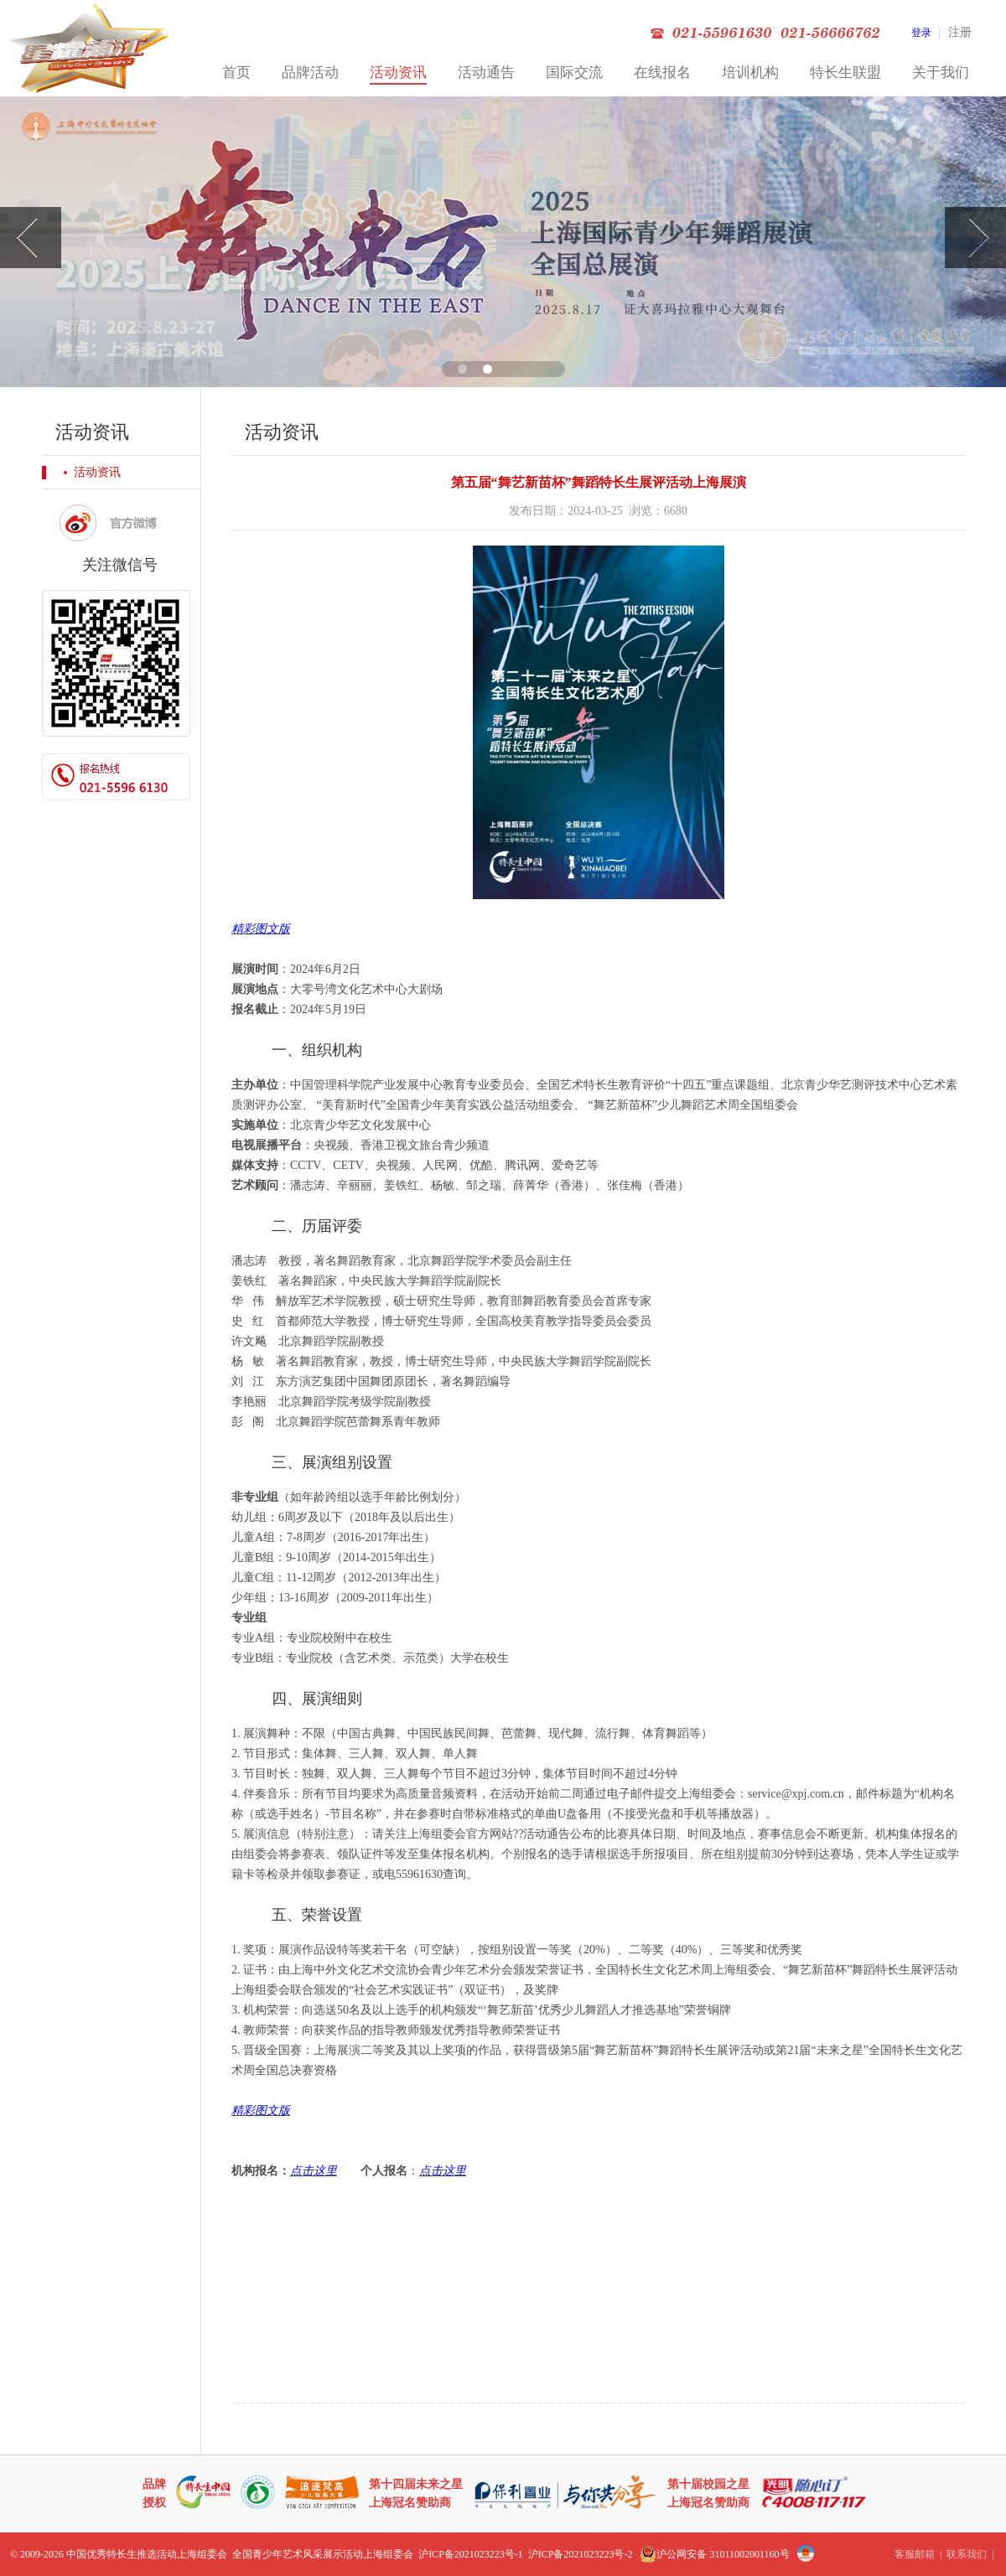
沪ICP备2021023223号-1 (470, 2554)
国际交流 (574, 72)
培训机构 (750, 72)
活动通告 (486, 72)
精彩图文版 (260, 929)
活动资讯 (398, 72)
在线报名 (662, 72)
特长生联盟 (845, 72)
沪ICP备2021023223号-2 (580, 2554)
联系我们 (966, 2554)
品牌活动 (310, 72)
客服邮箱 (915, 2554)
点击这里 (313, 2171)
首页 (236, 72)
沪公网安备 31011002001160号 (714, 2554)
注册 (960, 32)
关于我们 (940, 72)
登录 (921, 33)
